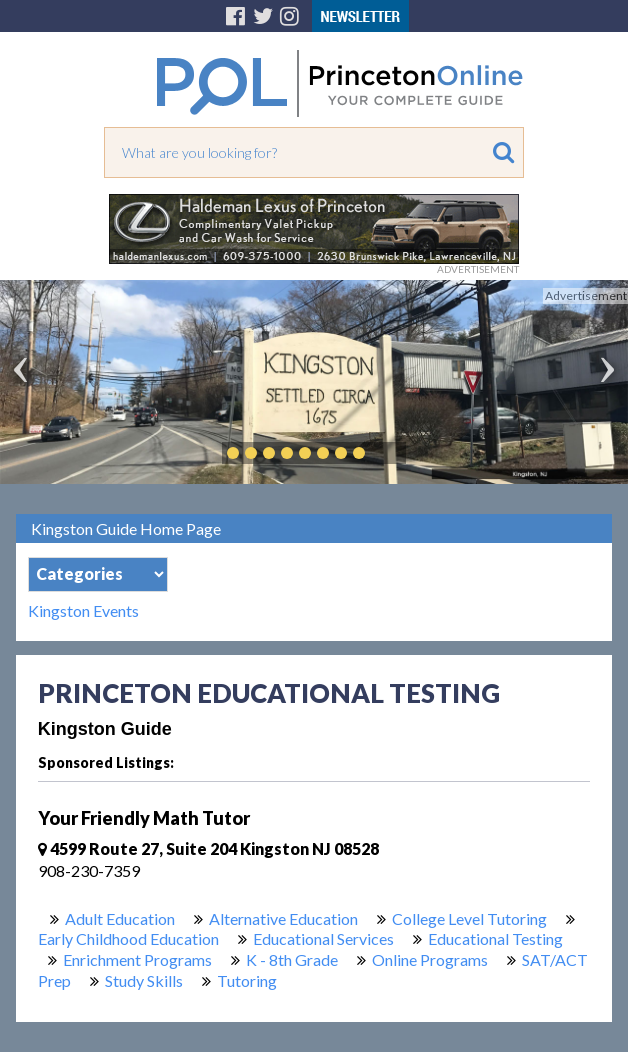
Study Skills (144, 980)
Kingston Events (83, 611)
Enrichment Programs (137, 959)
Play (389, 453)
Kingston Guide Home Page (126, 528)
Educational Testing (495, 938)
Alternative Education (283, 918)
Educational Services (323, 938)
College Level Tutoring (469, 918)
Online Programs (430, 959)
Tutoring (247, 980)
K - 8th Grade (292, 959)
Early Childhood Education (128, 938)
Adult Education (120, 918)
